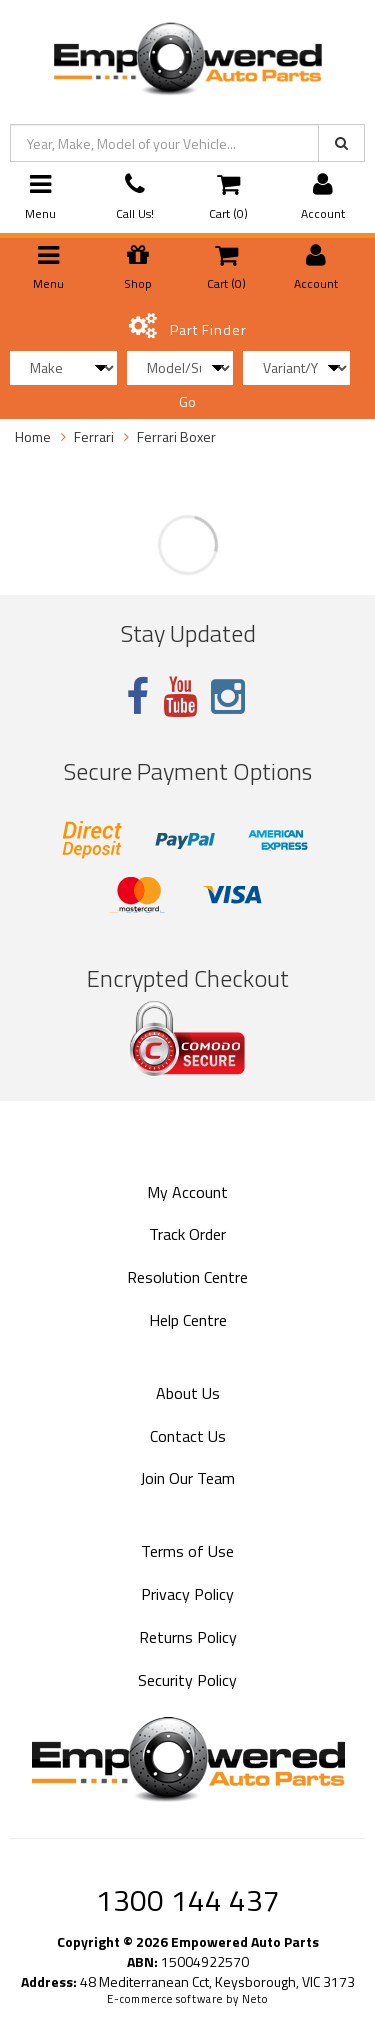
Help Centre (188, 1320)
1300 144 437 (188, 1900)
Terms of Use (187, 1551)
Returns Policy (188, 1637)
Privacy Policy (187, 1594)
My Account (187, 1192)
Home (33, 436)
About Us (188, 1393)
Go (187, 401)
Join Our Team (187, 1478)
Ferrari (94, 436)
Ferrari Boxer (176, 436)
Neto (255, 1999)
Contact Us (188, 1436)
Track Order (187, 1234)
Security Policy (187, 1680)
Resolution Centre (187, 1277)
